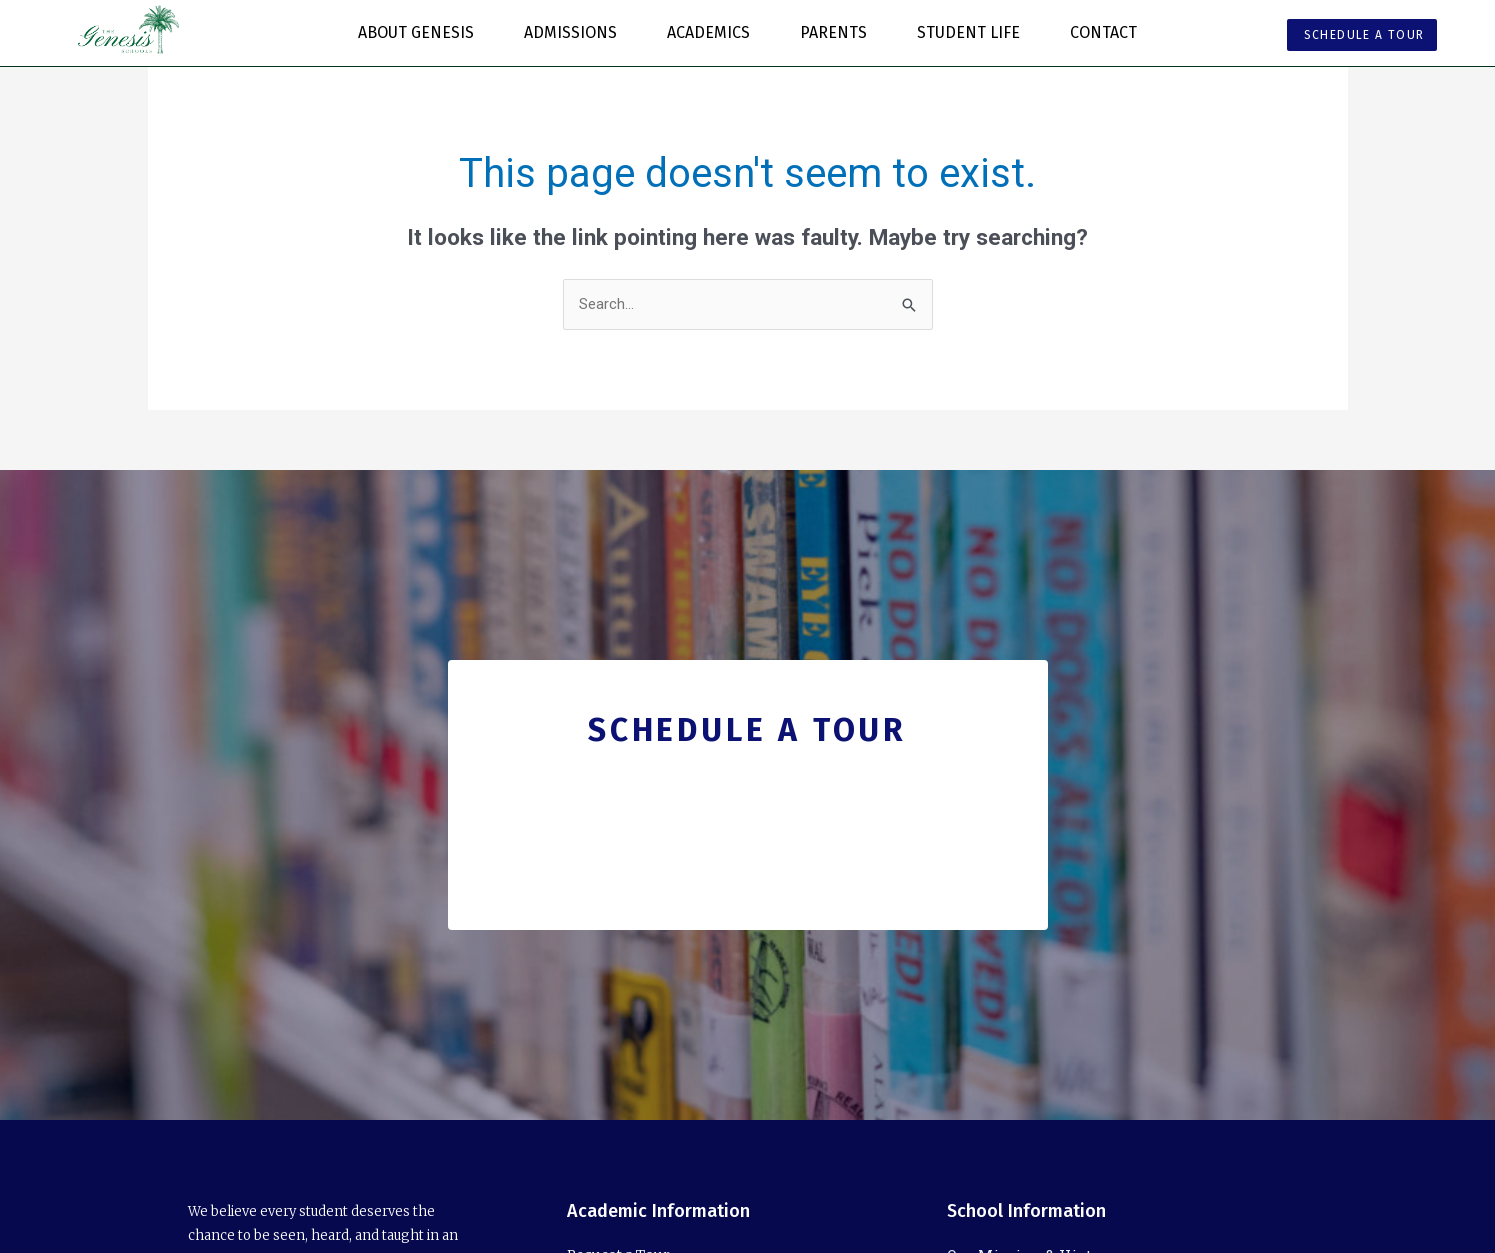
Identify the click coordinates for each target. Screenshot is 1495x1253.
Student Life (973, 33)
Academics (713, 33)
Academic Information (658, 1211)
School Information (1026, 1211)
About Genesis (421, 33)
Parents (838, 33)
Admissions (575, 33)
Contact (1103, 32)
